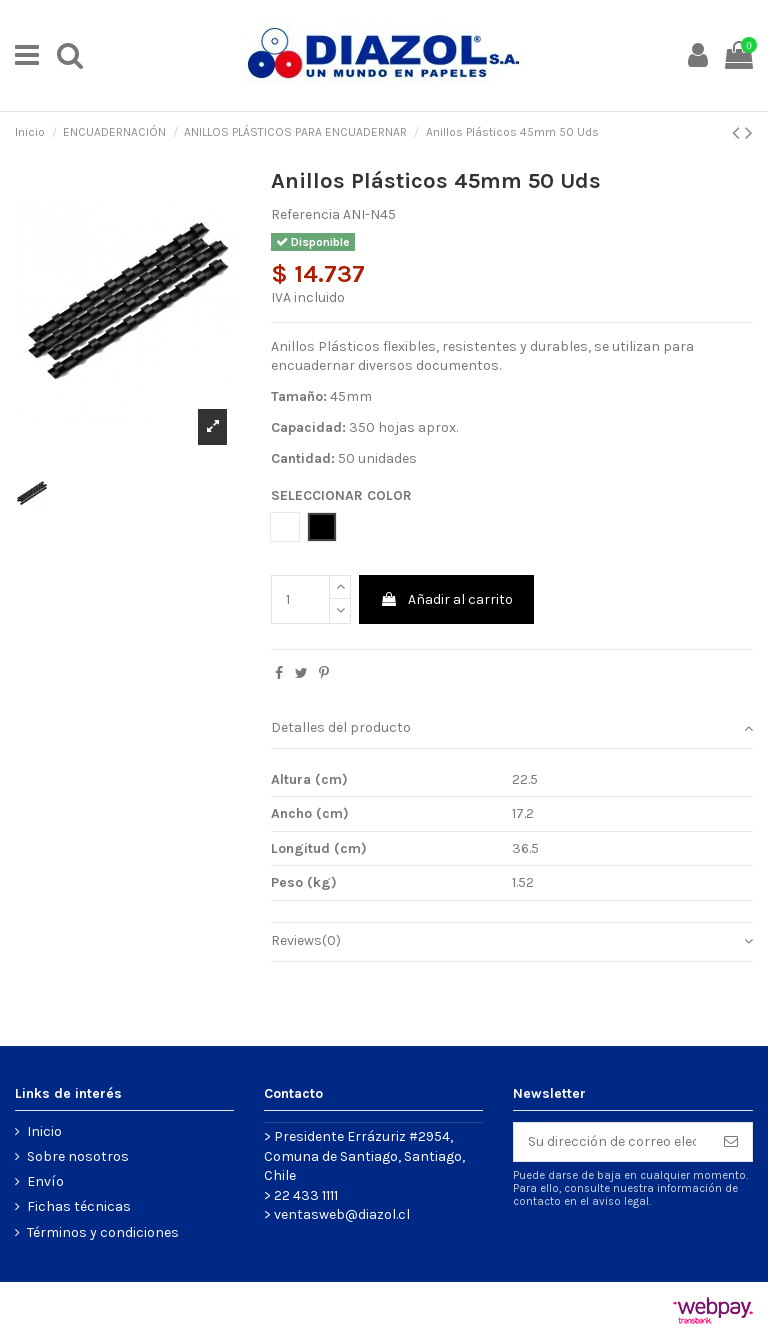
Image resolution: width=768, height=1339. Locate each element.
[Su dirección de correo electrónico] (612, 1142)
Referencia (305, 214)
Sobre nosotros (78, 1156)
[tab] (512, 729)
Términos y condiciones (103, 1232)
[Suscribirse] (731, 1142)
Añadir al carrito (446, 599)
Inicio (44, 1131)
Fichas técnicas (79, 1206)
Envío (45, 1181)
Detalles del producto (512, 728)
